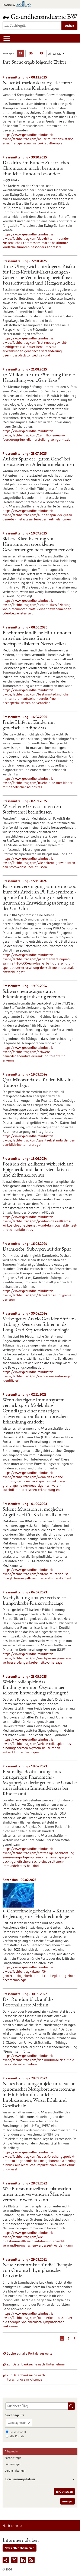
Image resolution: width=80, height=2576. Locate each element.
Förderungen (13, 2464)
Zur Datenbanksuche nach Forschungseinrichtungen (26, 2377)
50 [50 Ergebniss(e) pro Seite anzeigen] (32, 54)
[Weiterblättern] (75, 2338)
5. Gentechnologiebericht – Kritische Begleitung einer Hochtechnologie (38, 1914)
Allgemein (11, 2451)
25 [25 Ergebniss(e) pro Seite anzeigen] (21, 54)
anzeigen (67, 2501)
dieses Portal (18, 2432)
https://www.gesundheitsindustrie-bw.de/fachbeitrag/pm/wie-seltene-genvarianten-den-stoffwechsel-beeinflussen (39, 862)
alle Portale (17, 2436)
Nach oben (10, 2525)
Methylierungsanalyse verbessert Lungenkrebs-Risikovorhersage (34, 1601)
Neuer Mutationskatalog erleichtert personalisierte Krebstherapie (37, 86)
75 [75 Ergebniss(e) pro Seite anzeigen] (42, 54)
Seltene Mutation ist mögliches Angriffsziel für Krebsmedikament (36, 1512)
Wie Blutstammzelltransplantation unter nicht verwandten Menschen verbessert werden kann (37, 2195)
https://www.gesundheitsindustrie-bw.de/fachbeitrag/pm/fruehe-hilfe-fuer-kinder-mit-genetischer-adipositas (38, 782)
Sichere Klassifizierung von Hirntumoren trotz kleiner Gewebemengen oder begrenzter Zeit (38, 545)
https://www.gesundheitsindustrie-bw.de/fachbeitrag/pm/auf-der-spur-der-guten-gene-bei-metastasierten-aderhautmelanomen (38, 515)
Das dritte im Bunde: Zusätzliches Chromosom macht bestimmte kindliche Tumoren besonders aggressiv (36, 171)
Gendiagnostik (17, 2422)
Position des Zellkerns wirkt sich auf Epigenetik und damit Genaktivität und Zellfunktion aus (38, 1170)
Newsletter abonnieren (19, 2548)
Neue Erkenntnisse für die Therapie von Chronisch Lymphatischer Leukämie (37, 2271)
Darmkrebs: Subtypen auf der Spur (37, 1249)
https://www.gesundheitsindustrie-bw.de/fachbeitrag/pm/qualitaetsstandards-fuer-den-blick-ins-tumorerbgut (39, 1140)
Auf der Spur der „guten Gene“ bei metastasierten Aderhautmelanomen (38, 462)
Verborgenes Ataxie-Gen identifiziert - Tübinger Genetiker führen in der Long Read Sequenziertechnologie (39, 1325)
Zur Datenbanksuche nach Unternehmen (37, 2364)
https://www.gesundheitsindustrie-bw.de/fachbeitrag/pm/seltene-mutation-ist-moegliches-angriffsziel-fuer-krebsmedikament (37, 1573)
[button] (72, 2479)
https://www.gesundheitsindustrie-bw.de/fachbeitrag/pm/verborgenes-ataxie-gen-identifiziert (38, 1376)
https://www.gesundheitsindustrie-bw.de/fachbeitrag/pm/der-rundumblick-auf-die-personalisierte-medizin (39, 2059)
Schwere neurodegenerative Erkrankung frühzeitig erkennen (34, 994)
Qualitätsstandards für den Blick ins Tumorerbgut (38, 1083)
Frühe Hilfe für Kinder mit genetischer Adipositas (29, 725)
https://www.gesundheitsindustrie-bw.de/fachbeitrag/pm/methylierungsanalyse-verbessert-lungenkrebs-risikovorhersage (37, 1658)
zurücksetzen (64, 2491)
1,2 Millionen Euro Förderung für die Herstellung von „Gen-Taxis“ (39, 378)
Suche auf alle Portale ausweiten (30, 2353)
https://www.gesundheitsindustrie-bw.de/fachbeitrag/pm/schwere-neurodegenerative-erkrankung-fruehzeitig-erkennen (35, 1053)
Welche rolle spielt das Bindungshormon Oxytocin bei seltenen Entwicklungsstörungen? (35, 1688)
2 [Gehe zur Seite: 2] (68, 2338)
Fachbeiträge (13, 2458)
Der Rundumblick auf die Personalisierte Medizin (28, 2002)
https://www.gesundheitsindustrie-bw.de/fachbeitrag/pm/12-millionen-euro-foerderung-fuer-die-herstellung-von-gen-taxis (36, 435)
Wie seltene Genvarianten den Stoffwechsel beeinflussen (32, 809)
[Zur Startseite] (40, 16)
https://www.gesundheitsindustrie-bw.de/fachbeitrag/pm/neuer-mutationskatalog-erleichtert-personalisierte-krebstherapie (39, 139)
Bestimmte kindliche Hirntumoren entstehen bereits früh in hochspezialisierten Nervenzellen (37, 639)
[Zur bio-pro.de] (18, 4)
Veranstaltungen (15, 2470)
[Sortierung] (55, 53)
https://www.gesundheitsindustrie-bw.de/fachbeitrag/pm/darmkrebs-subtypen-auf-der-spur (39, 1295)
